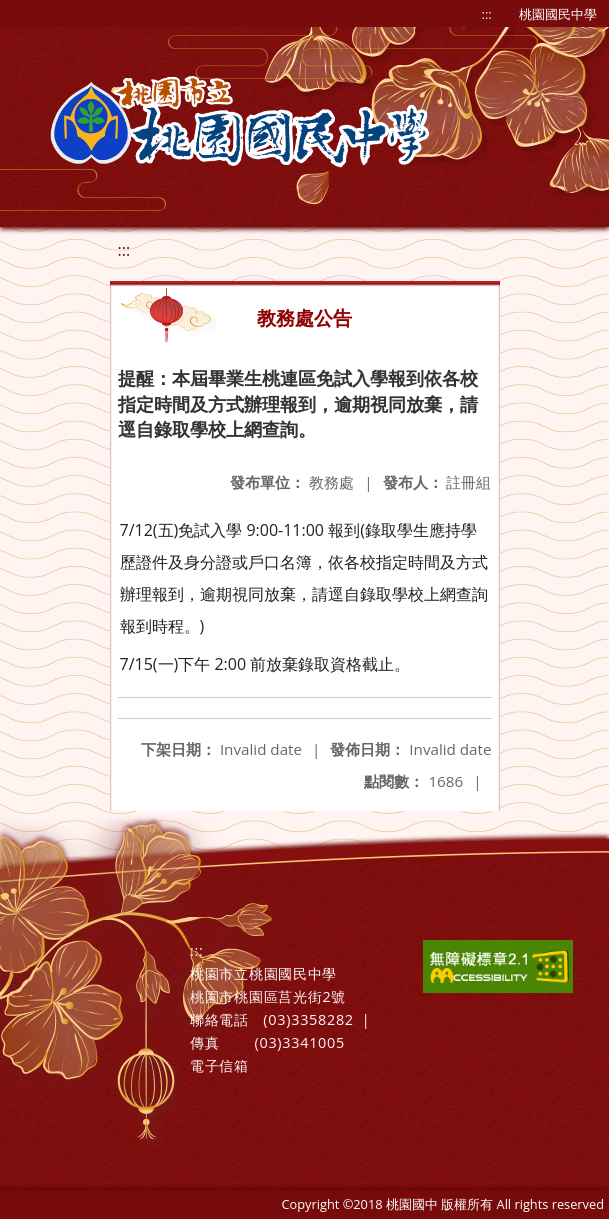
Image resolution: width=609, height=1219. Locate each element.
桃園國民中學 (558, 14)
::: (487, 14)
